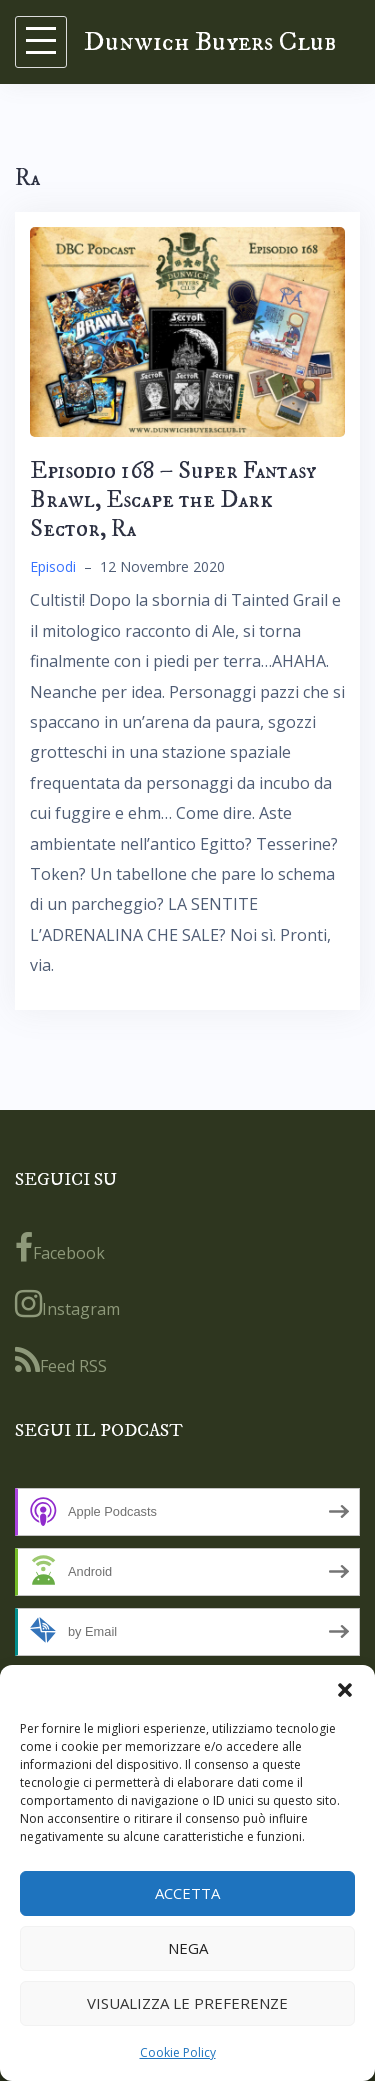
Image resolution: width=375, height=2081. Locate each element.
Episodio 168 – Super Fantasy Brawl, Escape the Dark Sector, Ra (173, 500)
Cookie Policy (178, 2052)
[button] (345, 1690)
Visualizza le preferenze (187, 2003)
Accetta (187, 1893)
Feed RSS (61, 1361)
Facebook (60, 1248)
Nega (188, 1948)
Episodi (53, 566)
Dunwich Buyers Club (210, 41)
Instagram (67, 1304)
